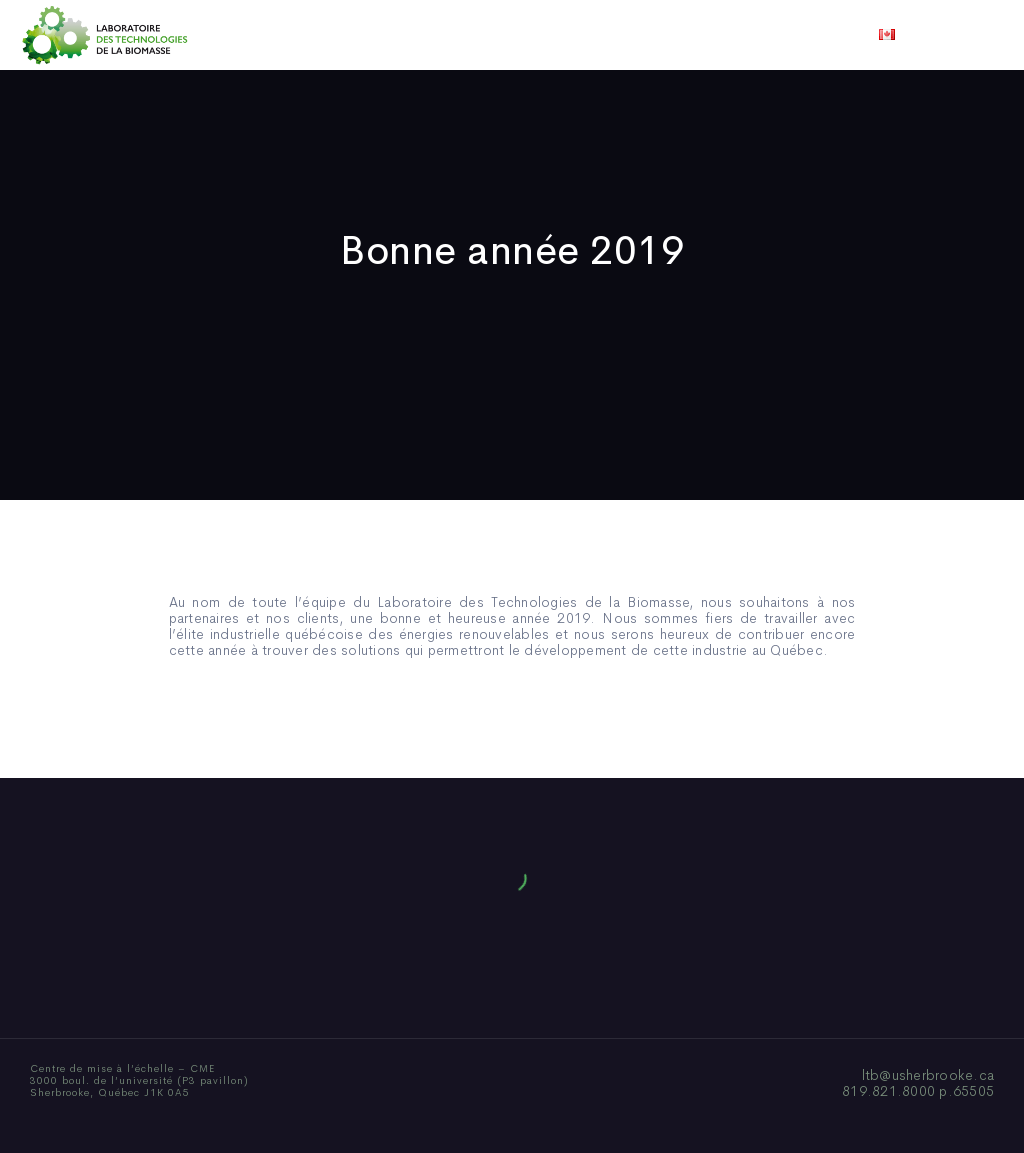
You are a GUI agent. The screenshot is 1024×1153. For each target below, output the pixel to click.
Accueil (244, 35)
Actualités (586, 35)
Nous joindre (760, 35)
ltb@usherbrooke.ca (928, 1075)
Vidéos (669, 35)
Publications (484, 35)
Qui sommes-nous (355, 35)
